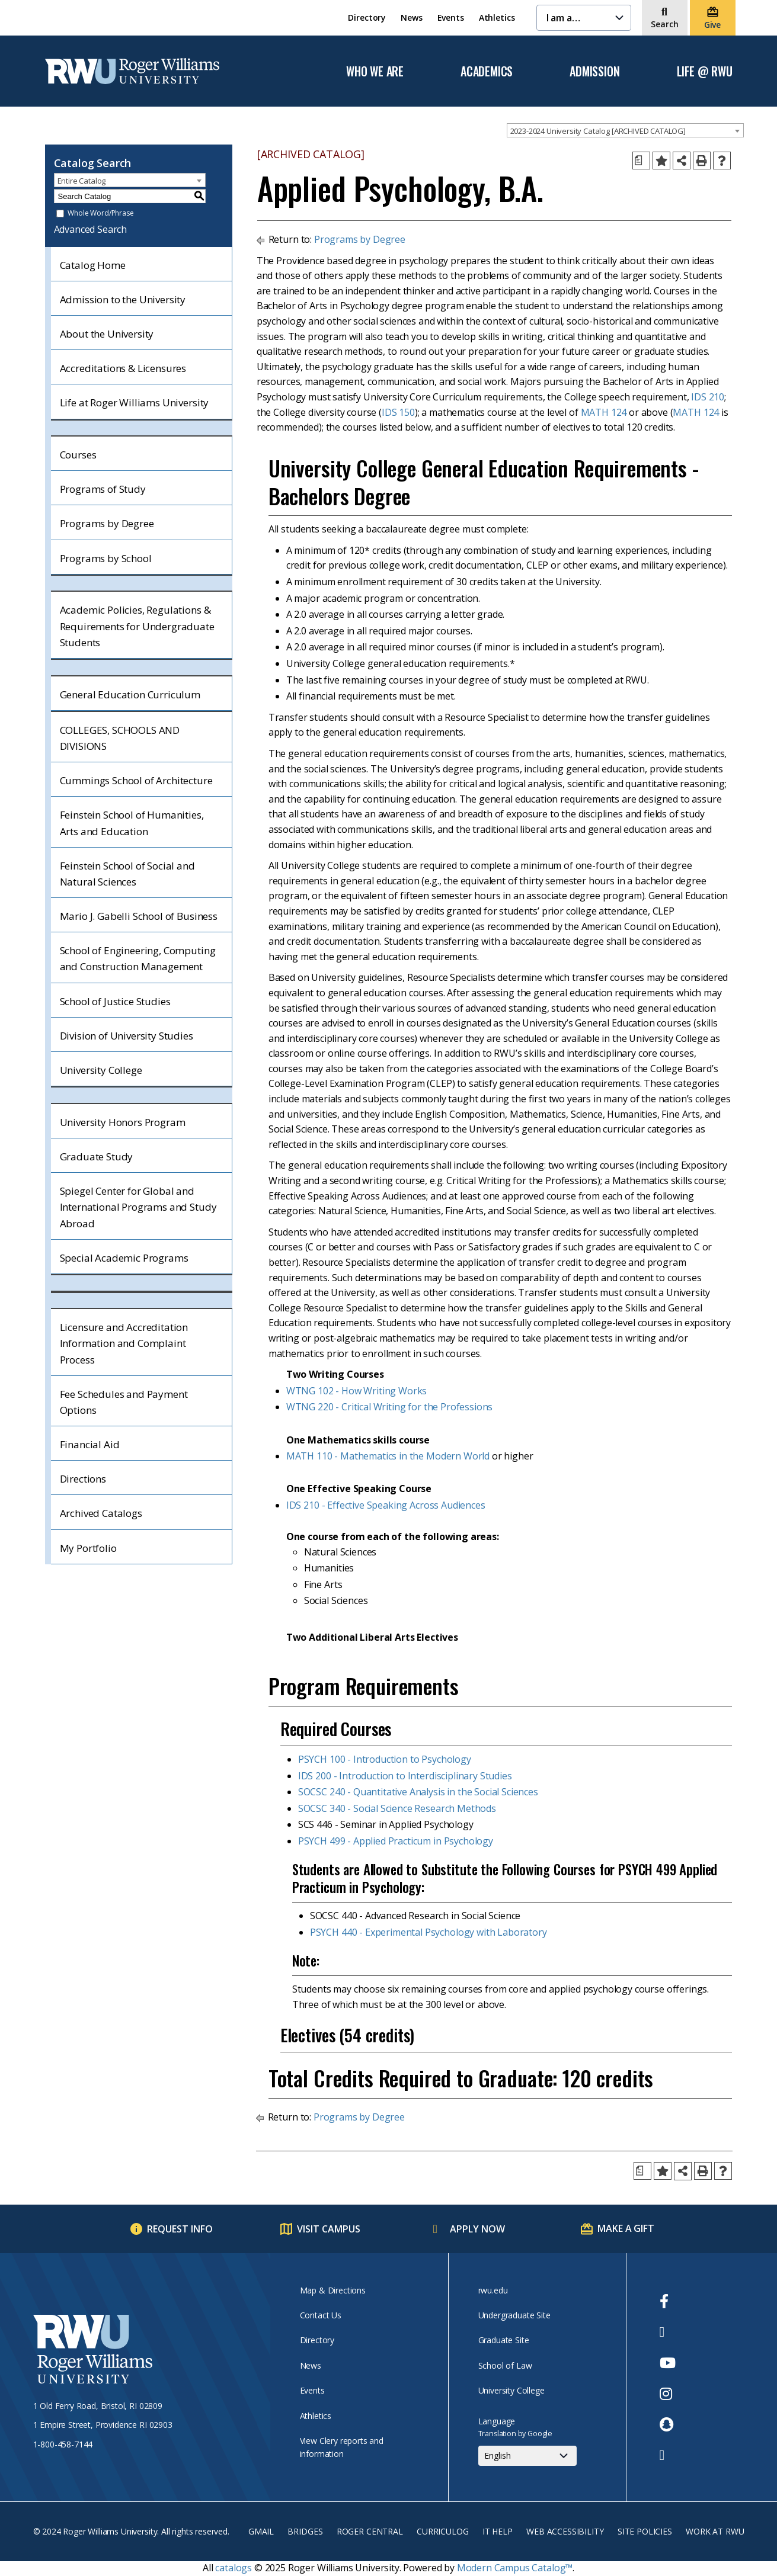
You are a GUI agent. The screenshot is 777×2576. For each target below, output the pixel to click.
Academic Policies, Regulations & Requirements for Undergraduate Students (137, 626)
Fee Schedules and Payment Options (124, 1402)
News (411, 17)
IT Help (497, 2531)
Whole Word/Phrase (100, 213)
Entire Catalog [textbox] (81, 180)
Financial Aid (90, 1444)
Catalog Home (93, 265)
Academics (487, 71)
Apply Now (477, 2228)
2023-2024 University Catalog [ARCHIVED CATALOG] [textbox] (598, 131)
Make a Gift (625, 2228)
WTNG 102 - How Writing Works (356, 1390)
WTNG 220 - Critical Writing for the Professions (389, 1406)
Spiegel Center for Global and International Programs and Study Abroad (138, 1207)
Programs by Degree (107, 523)
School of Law (505, 2365)
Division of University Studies (126, 1035)
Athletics (497, 17)
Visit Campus (328, 2228)
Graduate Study (96, 1156)
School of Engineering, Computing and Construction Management (138, 958)
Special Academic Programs (124, 1258)
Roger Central (370, 2531)
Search (665, 24)
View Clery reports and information (341, 2447)
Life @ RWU (705, 71)
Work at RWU (715, 2531)
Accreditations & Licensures (123, 368)
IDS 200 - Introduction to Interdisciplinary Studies (405, 1775)
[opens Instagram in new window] (668, 2393)
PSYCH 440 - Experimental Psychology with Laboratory (428, 1932)
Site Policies (645, 2531)
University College (101, 1070)
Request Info (180, 2228)
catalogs (233, 2567)
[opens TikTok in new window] (668, 2455)
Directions (83, 1479)
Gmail (261, 2531)
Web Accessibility (564, 2531)
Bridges (304, 2531)
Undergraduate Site (514, 2315)
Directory (367, 17)
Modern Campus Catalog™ (515, 2567)
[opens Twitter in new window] (668, 2332)
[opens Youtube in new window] (668, 2363)
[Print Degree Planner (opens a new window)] (641, 160)
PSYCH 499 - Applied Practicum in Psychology (395, 1840)
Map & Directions (333, 2290)
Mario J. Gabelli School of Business (139, 916)
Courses (78, 454)
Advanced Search (90, 229)
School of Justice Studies (115, 1001)
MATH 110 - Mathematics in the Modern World (388, 1455)
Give (712, 24)
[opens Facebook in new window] (668, 2301)
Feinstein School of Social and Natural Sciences (127, 873)
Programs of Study (103, 489)
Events (450, 17)
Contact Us (320, 2315)
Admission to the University (123, 299)
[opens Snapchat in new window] (668, 2424)
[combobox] (625, 130)
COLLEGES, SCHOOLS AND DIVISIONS (120, 738)
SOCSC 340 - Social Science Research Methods (397, 1808)
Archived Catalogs (101, 1513)
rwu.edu (493, 2290)
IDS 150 (398, 412)
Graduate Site (503, 2340)
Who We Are (375, 71)
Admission (594, 71)
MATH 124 (604, 412)
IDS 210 (707, 396)
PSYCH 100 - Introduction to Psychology (384, 1759)
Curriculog (442, 2531)
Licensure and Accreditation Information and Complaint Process (124, 1343)
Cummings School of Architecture (136, 780)
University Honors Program (123, 1122)
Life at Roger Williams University (134, 402)
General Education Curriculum (130, 694)
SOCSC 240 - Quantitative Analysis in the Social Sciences (418, 1791)
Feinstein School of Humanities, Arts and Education (132, 823)
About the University (107, 334)
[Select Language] (527, 2456)
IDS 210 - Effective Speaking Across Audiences (385, 1505)
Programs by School (106, 558)
